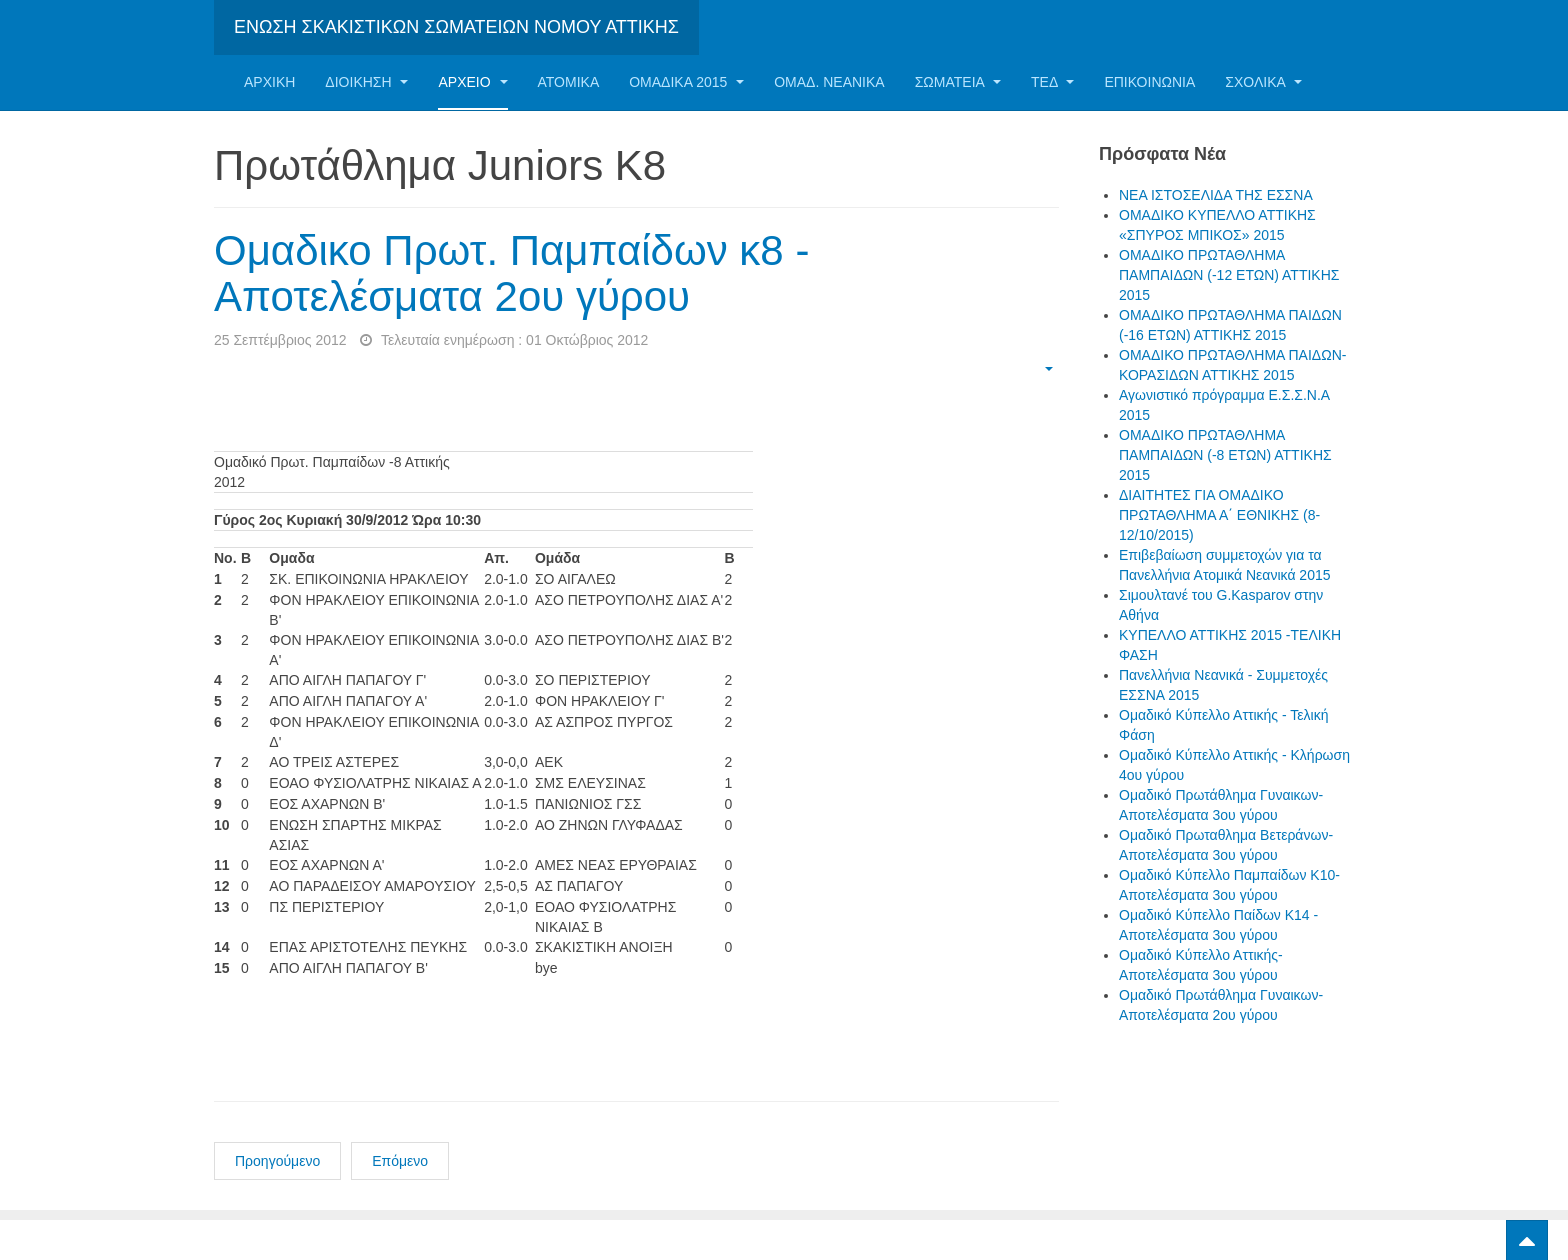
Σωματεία (958, 82)
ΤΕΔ (1052, 82)
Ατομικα (569, 82)
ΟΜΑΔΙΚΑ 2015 (686, 82)
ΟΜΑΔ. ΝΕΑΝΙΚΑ (829, 82)
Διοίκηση (366, 82)
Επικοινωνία (1149, 82)
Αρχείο (472, 82)
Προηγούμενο (277, 1161)
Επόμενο (400, 1161)
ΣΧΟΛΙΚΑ (1263, 82)
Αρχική (269, 82)
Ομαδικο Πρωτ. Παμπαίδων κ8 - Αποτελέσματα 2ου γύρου (511, 273)
